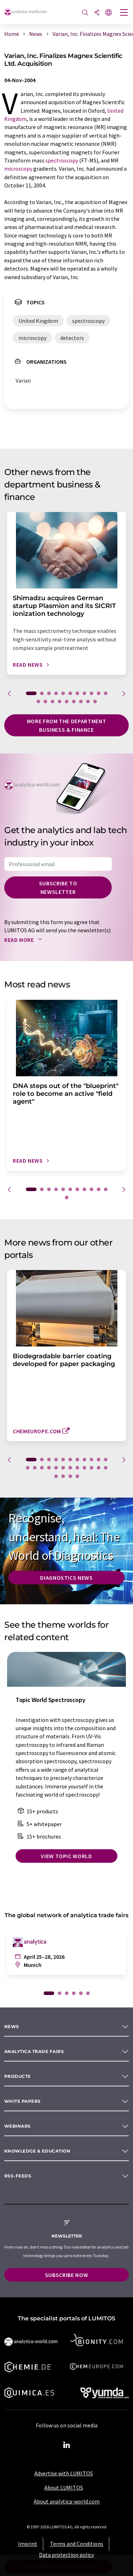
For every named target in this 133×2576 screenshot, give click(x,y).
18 (81, 701)
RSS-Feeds (17, 2175)
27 (77, 1476)
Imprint (27, 2543)
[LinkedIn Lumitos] (67, 2445)
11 (105, 693)
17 (74, 701)
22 (98, 1468)
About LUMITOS (63, 2487)
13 (45, 701)
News (11, 2026)
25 (63, 1476)
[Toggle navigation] (124, 13)
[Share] (97, 13)
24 (56, 1476)
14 (52, 701)
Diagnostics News (66, 1577)
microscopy (18, 168)
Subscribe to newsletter (58, 887)
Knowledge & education (37, 2151)
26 (70, 1476)
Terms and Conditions (76, 2543)
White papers (22, 2101)
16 (66, 701)
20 (95, 701)
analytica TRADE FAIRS (34, 2051)
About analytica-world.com (67, 2501)
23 (105, 1468)
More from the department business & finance (66, 725)
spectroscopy (61, 160)
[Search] (85, 13)
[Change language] (108, 13)
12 (38, 701)
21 (91, 1468)
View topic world (66, 1856)
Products (17, 2076)
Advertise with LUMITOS (63, 2473)
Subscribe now (66, 2274)
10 (98, 693)
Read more (24, 939)
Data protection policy (66, 2554)
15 (59, 701)
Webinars (17, 2126)
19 (88, 701)
